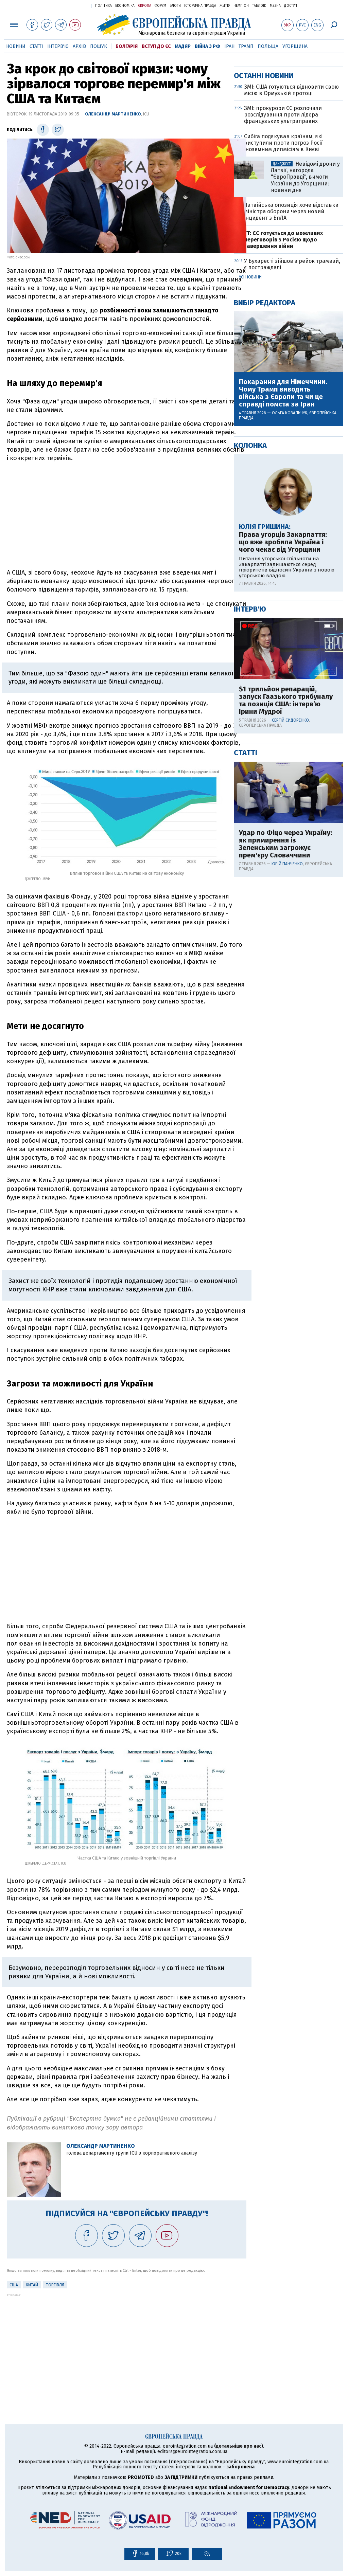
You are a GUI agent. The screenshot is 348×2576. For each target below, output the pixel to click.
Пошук (98, 46)
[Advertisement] (126, 515)
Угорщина (295, 46)
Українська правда (69, 5)
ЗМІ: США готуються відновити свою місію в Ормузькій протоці (291, 308)
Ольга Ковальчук (289, 631)
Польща (268, 46)
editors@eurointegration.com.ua (192, 2451)
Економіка (125, 6)
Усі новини (250, 495)
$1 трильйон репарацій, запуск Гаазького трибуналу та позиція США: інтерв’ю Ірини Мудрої (286, 919)
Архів (79, 46)
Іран (229, 46)
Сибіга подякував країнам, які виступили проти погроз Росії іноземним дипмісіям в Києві (283, 361)
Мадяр (183, 46)
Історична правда (200, 6)
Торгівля (55, 2285)
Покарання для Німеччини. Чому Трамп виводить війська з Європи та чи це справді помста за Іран (283, 612)
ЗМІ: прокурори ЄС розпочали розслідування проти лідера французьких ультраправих (283, 333)
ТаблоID (259, 6)
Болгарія (127, 46)
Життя (225, 6)
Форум (160, 6)
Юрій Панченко (287, 1082)
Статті (36, 46)
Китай (32, 2285)
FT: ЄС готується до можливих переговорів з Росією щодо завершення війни (283, 458)
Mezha (275, 6)
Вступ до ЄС (156, 46)
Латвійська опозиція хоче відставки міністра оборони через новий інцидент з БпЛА (291, 430)
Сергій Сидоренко (290, 939)
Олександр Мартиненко (113, 113)
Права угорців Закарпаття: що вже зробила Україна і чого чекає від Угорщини (283, 760)
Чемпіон (241, 6)
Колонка (250, 664)
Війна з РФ (207, 46)
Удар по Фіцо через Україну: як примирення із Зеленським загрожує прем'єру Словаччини (285, 1062)
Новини (15, 46)
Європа (144, 6)
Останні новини (264, 294)
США (14, 2285)
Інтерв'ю (58, 46)
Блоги (175, 6)
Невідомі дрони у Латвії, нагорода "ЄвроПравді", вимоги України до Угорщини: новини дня (305, 395)
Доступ (290, 6)
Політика (103, 6)
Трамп (246, 46)
